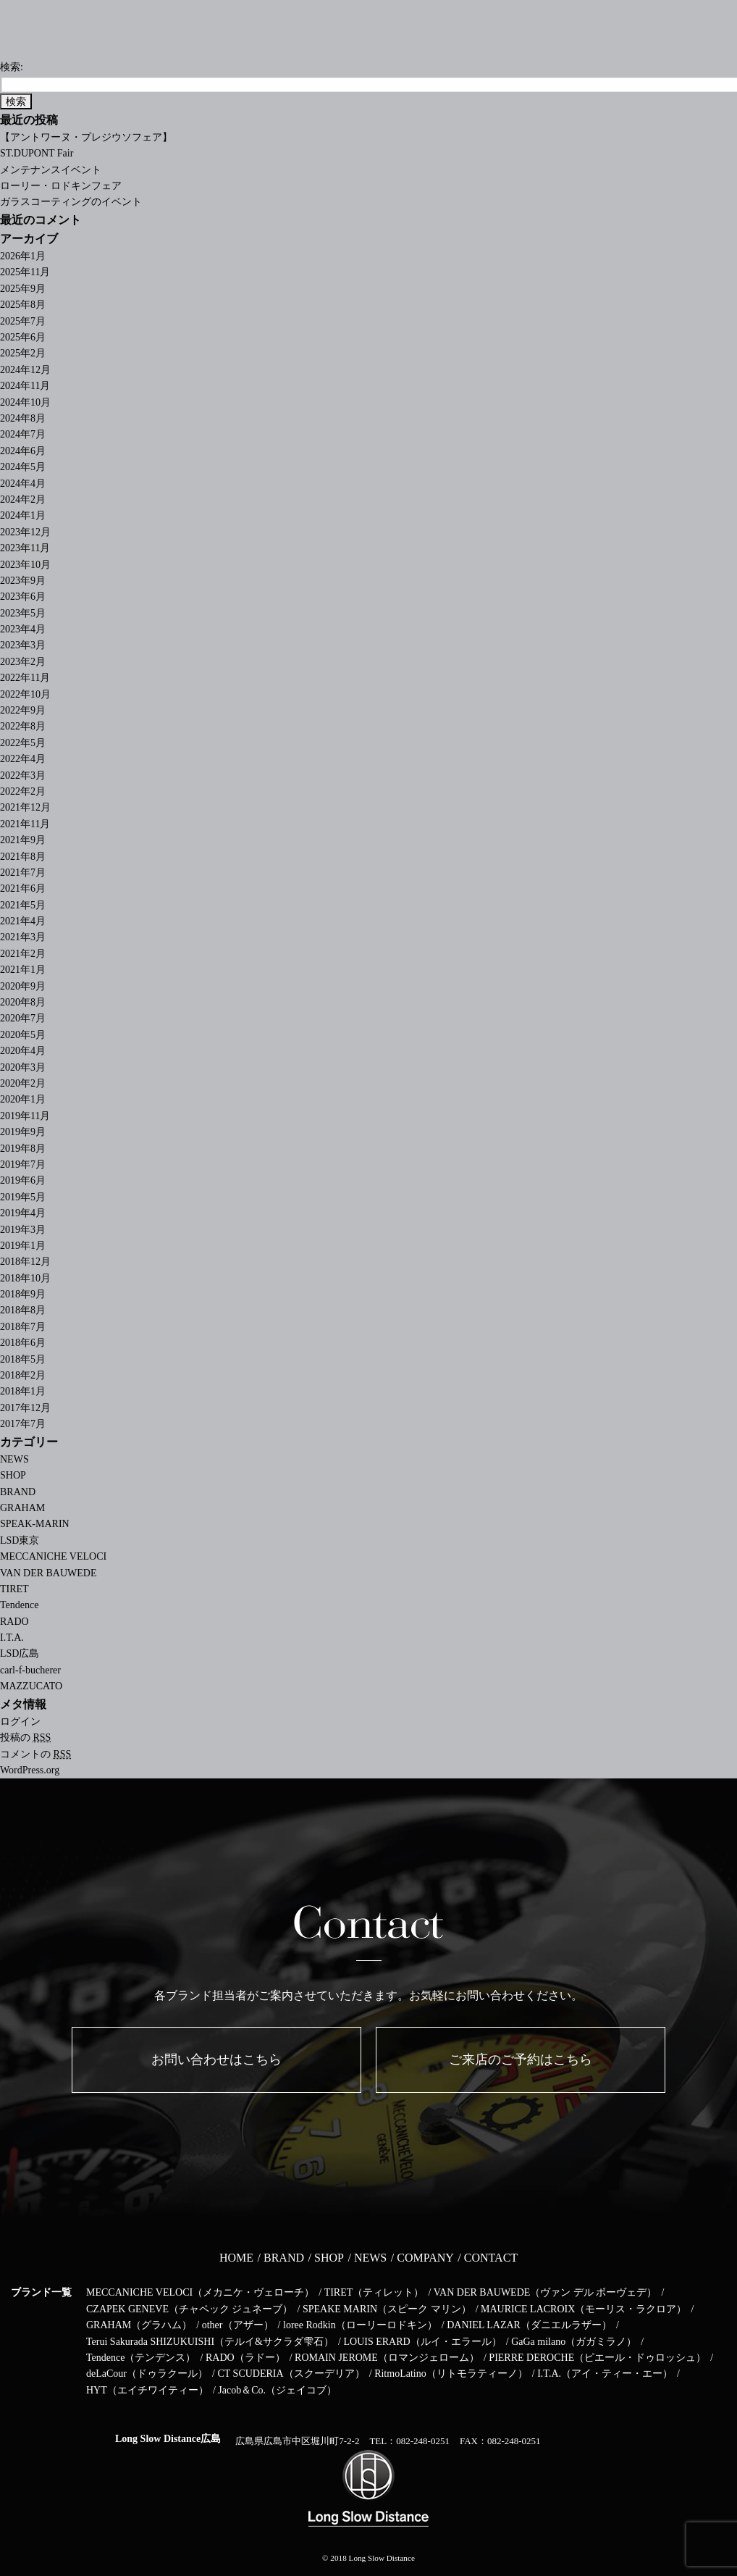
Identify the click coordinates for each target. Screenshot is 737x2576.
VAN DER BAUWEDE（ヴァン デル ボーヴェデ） (545, 2292)
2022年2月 (23, 791)
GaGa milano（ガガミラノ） (573, 2341)
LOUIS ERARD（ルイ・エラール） (422, 2341)
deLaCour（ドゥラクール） (147, 2373)
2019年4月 (23, 1213)
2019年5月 (23, 1197)
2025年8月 (23, 304)
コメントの (35, 1754)
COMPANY (425, 2257)
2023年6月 (23, 596)
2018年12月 (25, 1261)
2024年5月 (23, 466)
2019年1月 (23, 1245)
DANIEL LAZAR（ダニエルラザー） (529, 2325)
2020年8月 (23, 1002)
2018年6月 (23, 1342)
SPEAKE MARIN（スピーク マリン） (387, 2309)
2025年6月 (23, 337)
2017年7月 (23, 1423)
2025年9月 (23, 288)
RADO (14, 1621)
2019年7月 (23, 1164)
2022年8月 (23, 726)
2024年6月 (23, 451)
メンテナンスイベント (50, 169)
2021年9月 (23, 840)
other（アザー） (238, 2325)
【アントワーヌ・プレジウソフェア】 (86, 137)
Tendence (19, 1604)
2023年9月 (23, 580)
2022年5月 (23, 742)
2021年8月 (23, 856)
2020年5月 (23, 1034)
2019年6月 (23, 1180)
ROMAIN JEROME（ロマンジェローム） (387, 2357)
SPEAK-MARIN (35, 1523)
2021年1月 (23, 969)
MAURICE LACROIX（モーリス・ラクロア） (583, 2309)
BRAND (17, 1491)
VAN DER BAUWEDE (48, 1573)
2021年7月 (23, 872)
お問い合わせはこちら (216, 2059)
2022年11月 (25, 677)
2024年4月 (23, 483)
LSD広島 (19, 1653)
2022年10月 (25, 694)
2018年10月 (25, 1278)
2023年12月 (25, 532)
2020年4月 (23, 1050)
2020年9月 (23, 986)
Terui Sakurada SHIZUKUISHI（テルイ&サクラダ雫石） (210, 2341)
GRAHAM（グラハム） (139, 2325)
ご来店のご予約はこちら (520, 2059)
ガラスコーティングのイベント (71, 201)
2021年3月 (23, 937)
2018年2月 (23, 1375)
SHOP (13, 1475)
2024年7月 (23, 434)
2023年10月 (25, 564)
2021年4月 (23, 921)
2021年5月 (23, 905)
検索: (11, 67)
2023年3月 (23, 645)
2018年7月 (23, 1326)
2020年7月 (23, 1018)
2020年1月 (23, 1099)
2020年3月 (23, 1067)
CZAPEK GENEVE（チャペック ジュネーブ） (189, 2309)
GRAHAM (22, 1507)
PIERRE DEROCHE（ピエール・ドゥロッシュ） (597, 2357)
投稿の (25, 1737)
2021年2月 (23, 953)
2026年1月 (23, 256)
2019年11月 (25, 1116)
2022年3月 (23, 775)
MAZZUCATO (31, 1686)
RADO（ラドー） (245, 2357)
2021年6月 (23, 888)
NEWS (14, 1459)
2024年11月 (25, 385)
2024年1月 (23, 515)
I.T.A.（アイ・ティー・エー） (605, 2373)
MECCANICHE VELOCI (53, 1556)
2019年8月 (23, 1148)
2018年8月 (23, 1310)
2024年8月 (23, 418)
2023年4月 (23, 629)
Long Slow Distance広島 (168, 2438)
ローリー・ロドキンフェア (61, 185)
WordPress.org (29, 1770)
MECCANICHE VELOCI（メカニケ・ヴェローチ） (200, 2292)
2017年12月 (25, 1407)
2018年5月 (23, 1359)
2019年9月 (23, 1131)
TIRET (14, 1589)
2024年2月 (23, 499)
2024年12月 (25, 369)
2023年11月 (25, 548)
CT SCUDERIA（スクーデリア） (290, 2373)
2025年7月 (23, 321)
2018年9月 (23, 1294)
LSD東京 (19, 1540)
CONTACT (491, 2257)
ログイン (20, 1721)
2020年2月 (23, 1083)
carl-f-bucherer (30, 1670)
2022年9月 (23, 710)
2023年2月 (23, 661)
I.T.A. (12, 1637)
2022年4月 (23, 758)
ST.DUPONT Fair (36, 153)
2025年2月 (23, 353)
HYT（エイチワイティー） (147, 2390)
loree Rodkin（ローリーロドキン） (360, 2325)
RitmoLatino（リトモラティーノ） (451, 2373)
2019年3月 (23, 1229)
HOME (236, 2257)
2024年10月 (25, 402)
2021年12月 (25, 807)
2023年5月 (23, 613)
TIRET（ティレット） (374, 2292)
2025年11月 (25, 272)
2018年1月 (23, 1391)
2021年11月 (25, 824)
